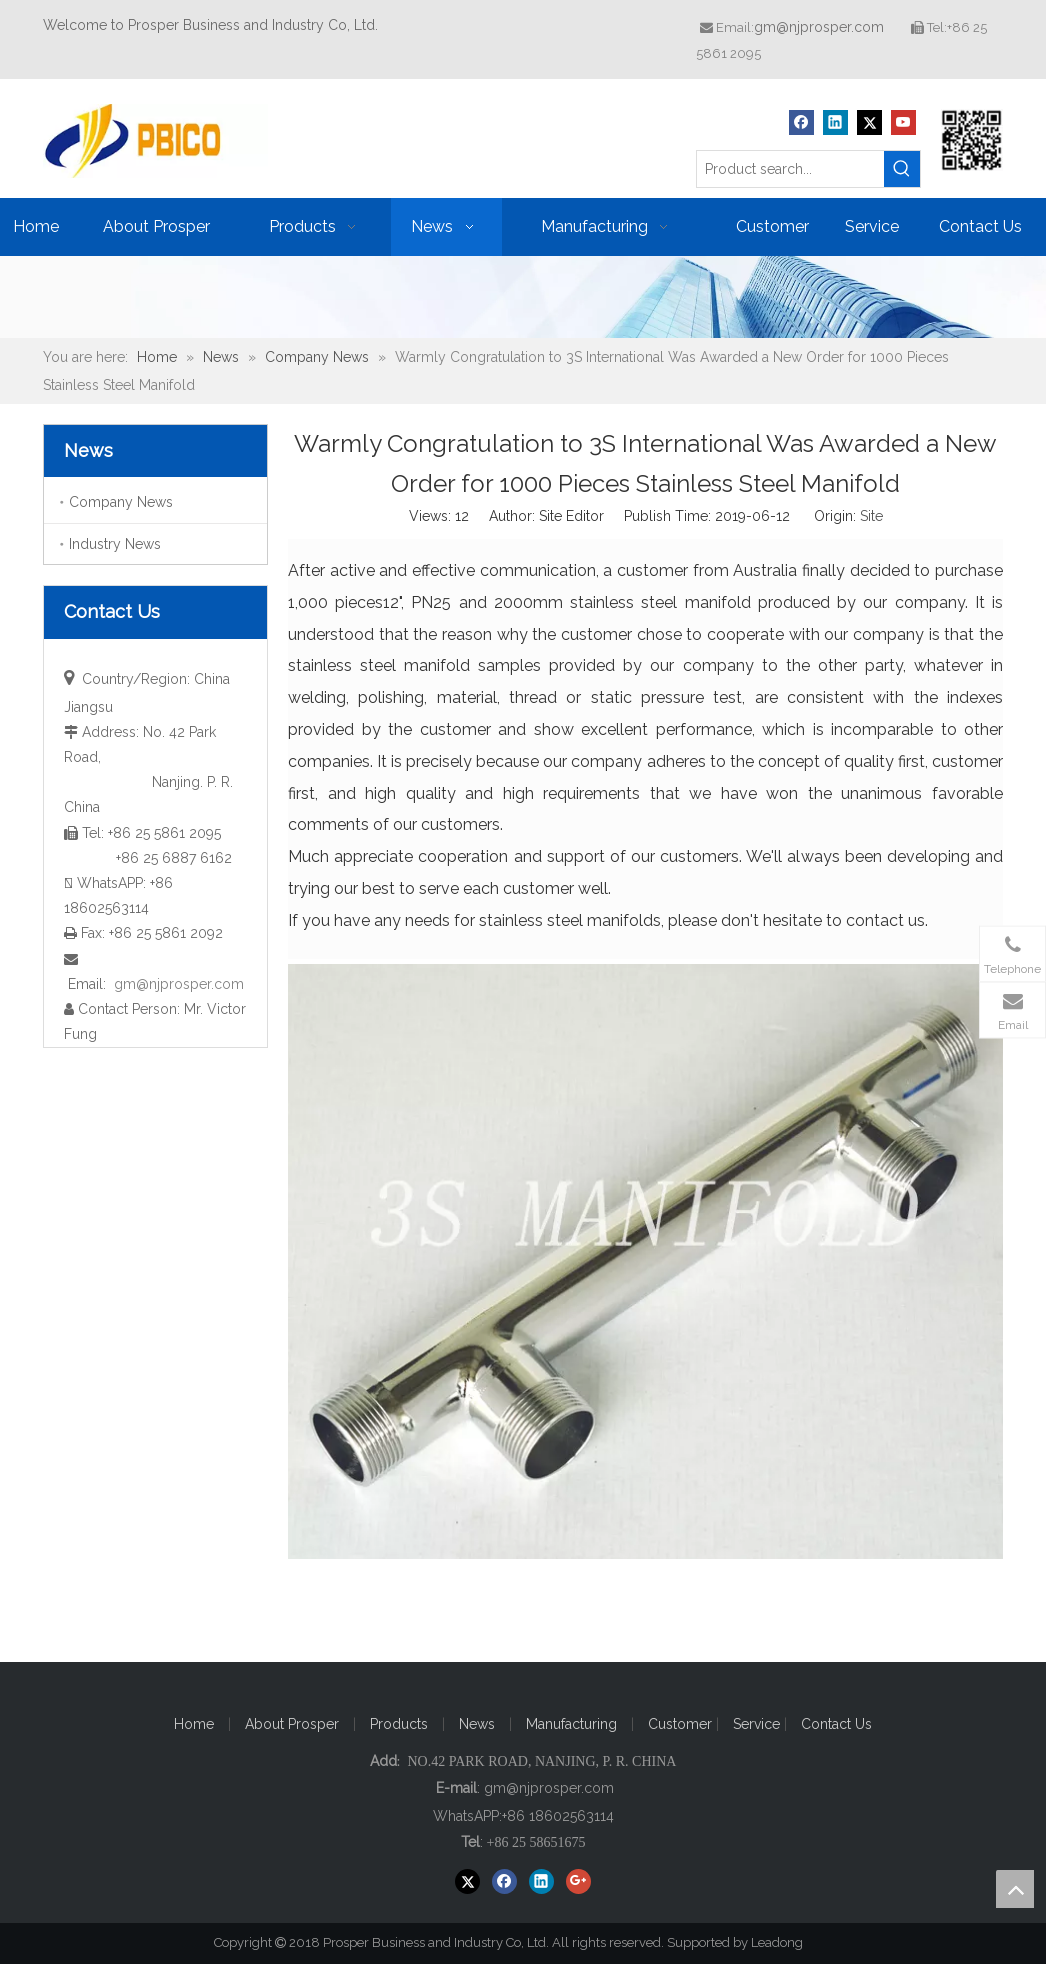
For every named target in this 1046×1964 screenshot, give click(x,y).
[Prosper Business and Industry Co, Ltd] (972, 140)
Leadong (786, 1942)
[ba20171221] (523, 297)
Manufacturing (571, 1724)
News (477, 1724)
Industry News (115, 544)
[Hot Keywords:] (902, 169)
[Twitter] (869, 122)
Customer (682, 1724)
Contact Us (836, 1724)
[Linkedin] (835, 122)
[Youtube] (903, 122)
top (1015, 1889)
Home (194, 1724)
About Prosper (292, 1724)
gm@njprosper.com (819, 27)
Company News (121, 502)
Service (758, 1724)
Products (399, 1724)
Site (871, 516)
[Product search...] (790, 169)
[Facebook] (801, 122)
